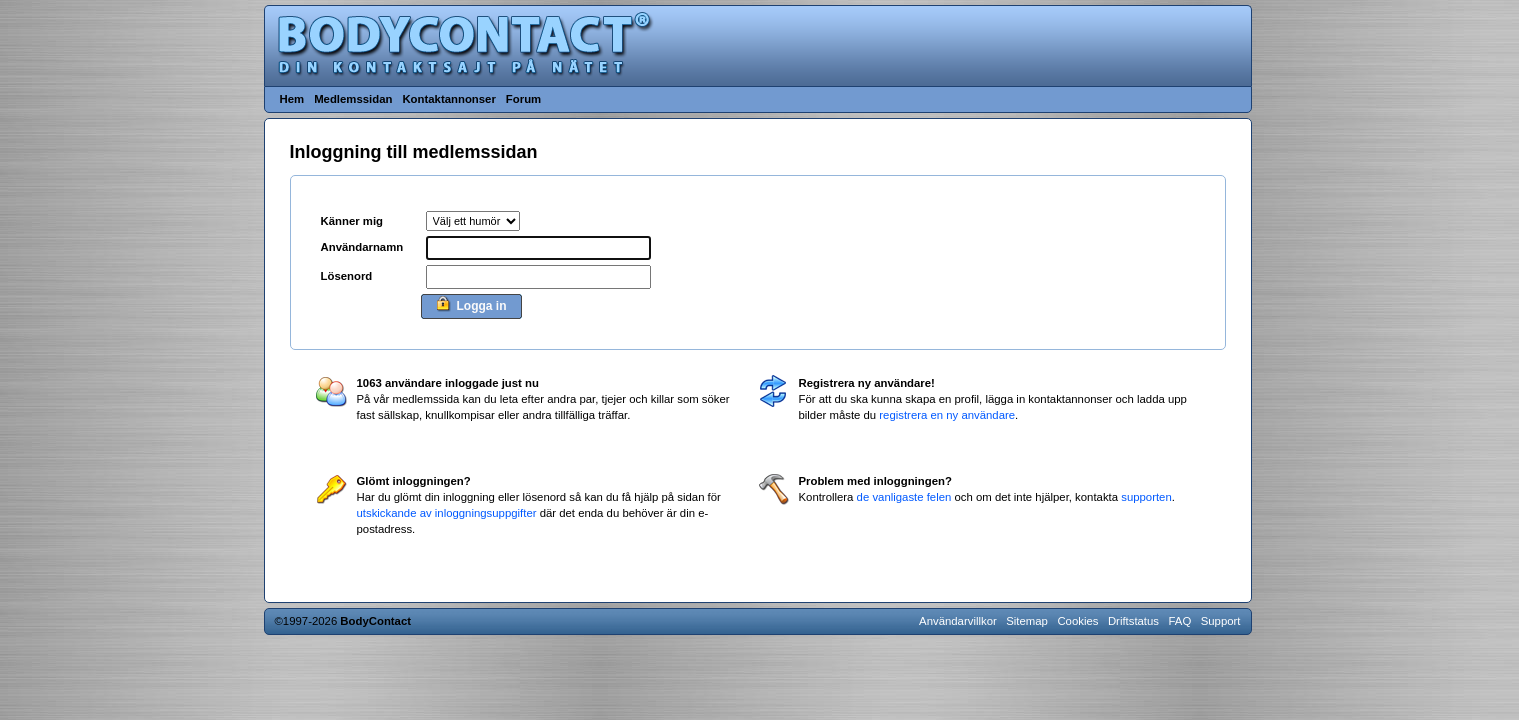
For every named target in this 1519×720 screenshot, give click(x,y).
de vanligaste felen (904, 497)
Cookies (1077, 621)
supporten (1146, 497)
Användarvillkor (958, 621)
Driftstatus (1133, 621)
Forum (523, 99)
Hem (292, 99)
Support (1221, 621)
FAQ (1180, 621)
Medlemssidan (353, 99)
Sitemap (1027, 621)
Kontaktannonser (448, 99)
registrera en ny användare (947, 415)
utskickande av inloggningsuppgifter (447, 513)
